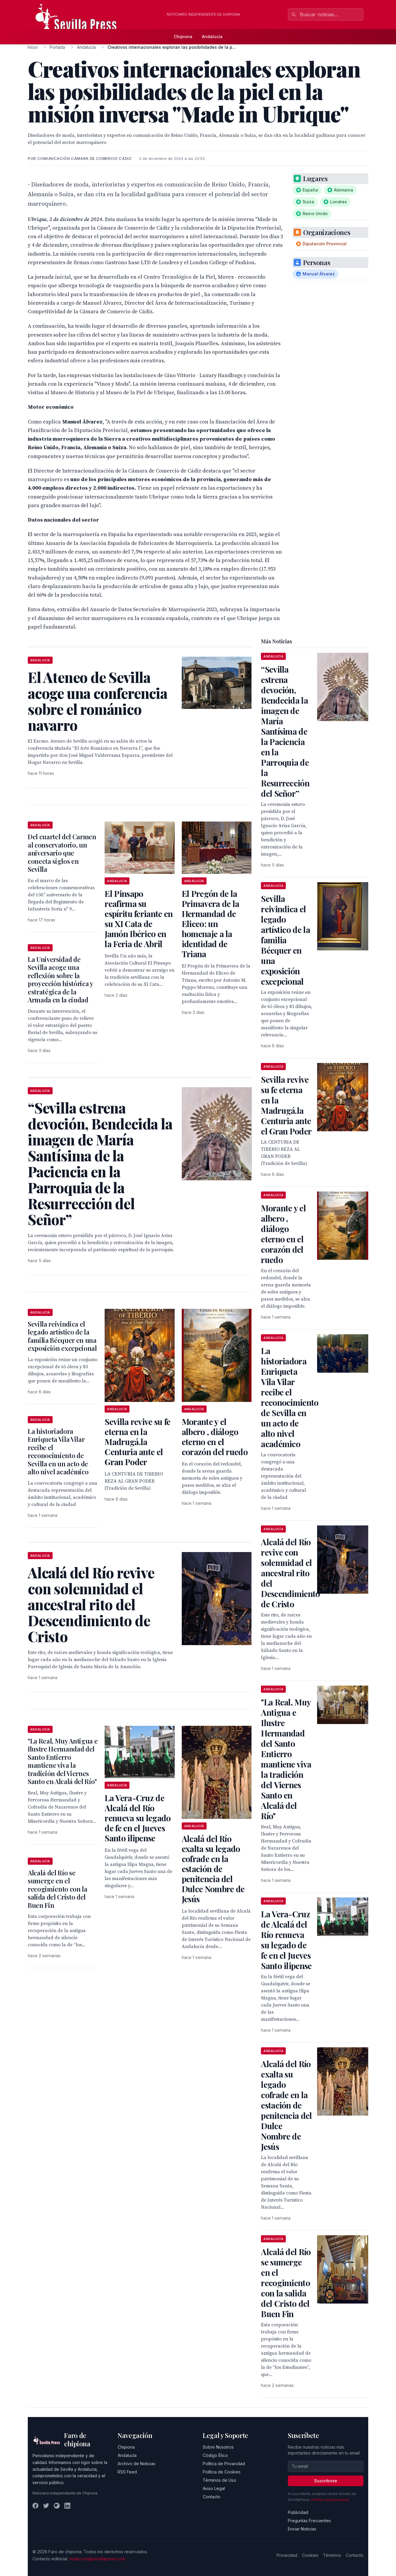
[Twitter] (46, 2506)
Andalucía (212, 36)
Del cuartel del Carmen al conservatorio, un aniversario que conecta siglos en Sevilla (62, 853)
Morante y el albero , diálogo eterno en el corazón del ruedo (215, 1436)
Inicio (33, 47)
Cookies (310, 2555)
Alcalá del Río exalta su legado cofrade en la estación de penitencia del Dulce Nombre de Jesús (213, 1868)
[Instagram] (57, 2506)
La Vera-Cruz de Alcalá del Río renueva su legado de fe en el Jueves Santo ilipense (138, 1817)
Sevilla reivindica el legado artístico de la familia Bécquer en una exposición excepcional (62, 1336)
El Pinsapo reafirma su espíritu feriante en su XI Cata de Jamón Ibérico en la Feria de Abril (139, 918)
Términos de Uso (219, 2480)
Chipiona (183, 36)
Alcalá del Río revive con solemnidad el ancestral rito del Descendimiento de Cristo (290, 1572)
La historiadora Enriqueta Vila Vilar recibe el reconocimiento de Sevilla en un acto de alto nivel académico (58, 1451)
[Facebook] (35, 2506)
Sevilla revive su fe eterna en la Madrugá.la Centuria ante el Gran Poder (137, 1441)
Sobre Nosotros (218, 2447)
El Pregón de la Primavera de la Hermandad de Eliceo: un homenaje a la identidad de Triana (210, 923)
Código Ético (215, 2455)
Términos (332, 2555)
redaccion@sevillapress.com (97, 2558)
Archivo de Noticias (136, 2463)
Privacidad (287, 2555)
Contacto (211, 2496)
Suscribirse (325, 2480)
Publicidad (298, 2512)
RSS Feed (127, 2471)
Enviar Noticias (302, 2528)
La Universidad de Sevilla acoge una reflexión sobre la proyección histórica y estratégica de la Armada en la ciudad (60, 979)
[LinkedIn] (67, 2506)
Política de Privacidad (224, 2463)
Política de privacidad (330, 2499)
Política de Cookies (222, 2471)
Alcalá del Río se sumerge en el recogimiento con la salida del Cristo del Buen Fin (57, 1889)
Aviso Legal (214, 2488)
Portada (57, 47)
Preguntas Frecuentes (309, 2520)
